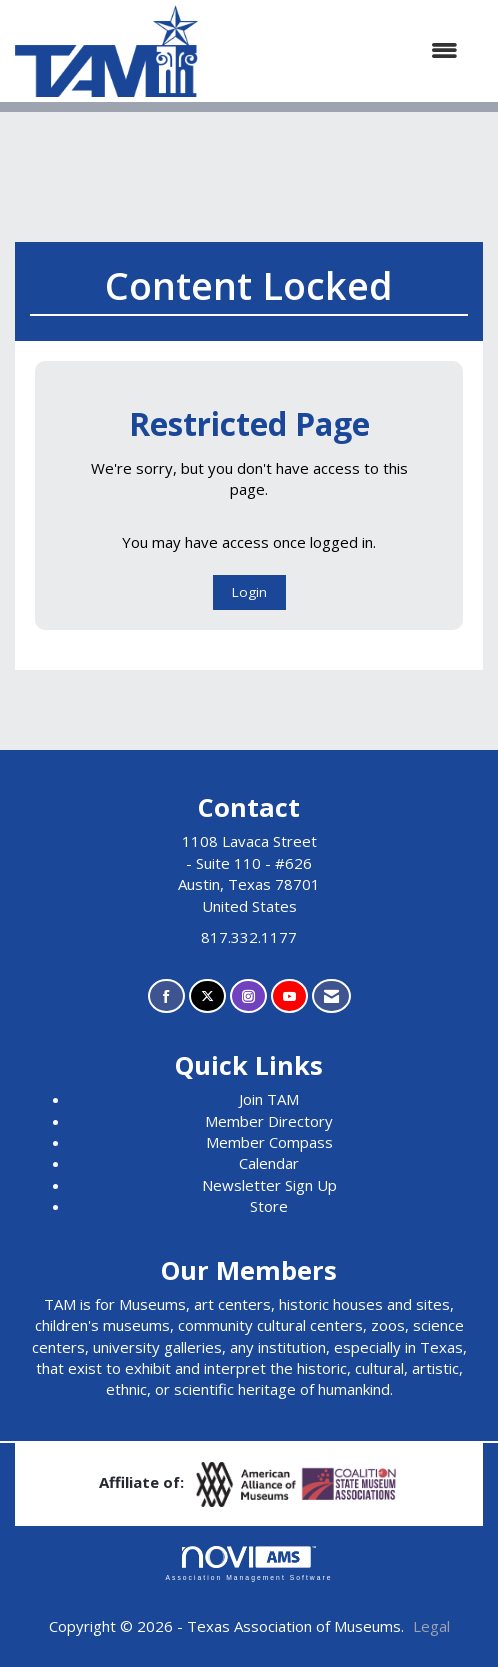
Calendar (269, 1163)
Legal (431, 1626)
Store (269, 1206)
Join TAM (269, 1099)
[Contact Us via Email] (331, 996)
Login (249, 592)
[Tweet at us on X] (207, 996)
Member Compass (269, 1142)
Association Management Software (248, 1564)
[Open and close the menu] (338, 50)
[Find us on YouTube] (289, 996)
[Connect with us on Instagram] (248, 996)
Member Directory (269, 1121)
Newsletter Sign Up (269, 1185)
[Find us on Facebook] (166, 996)
